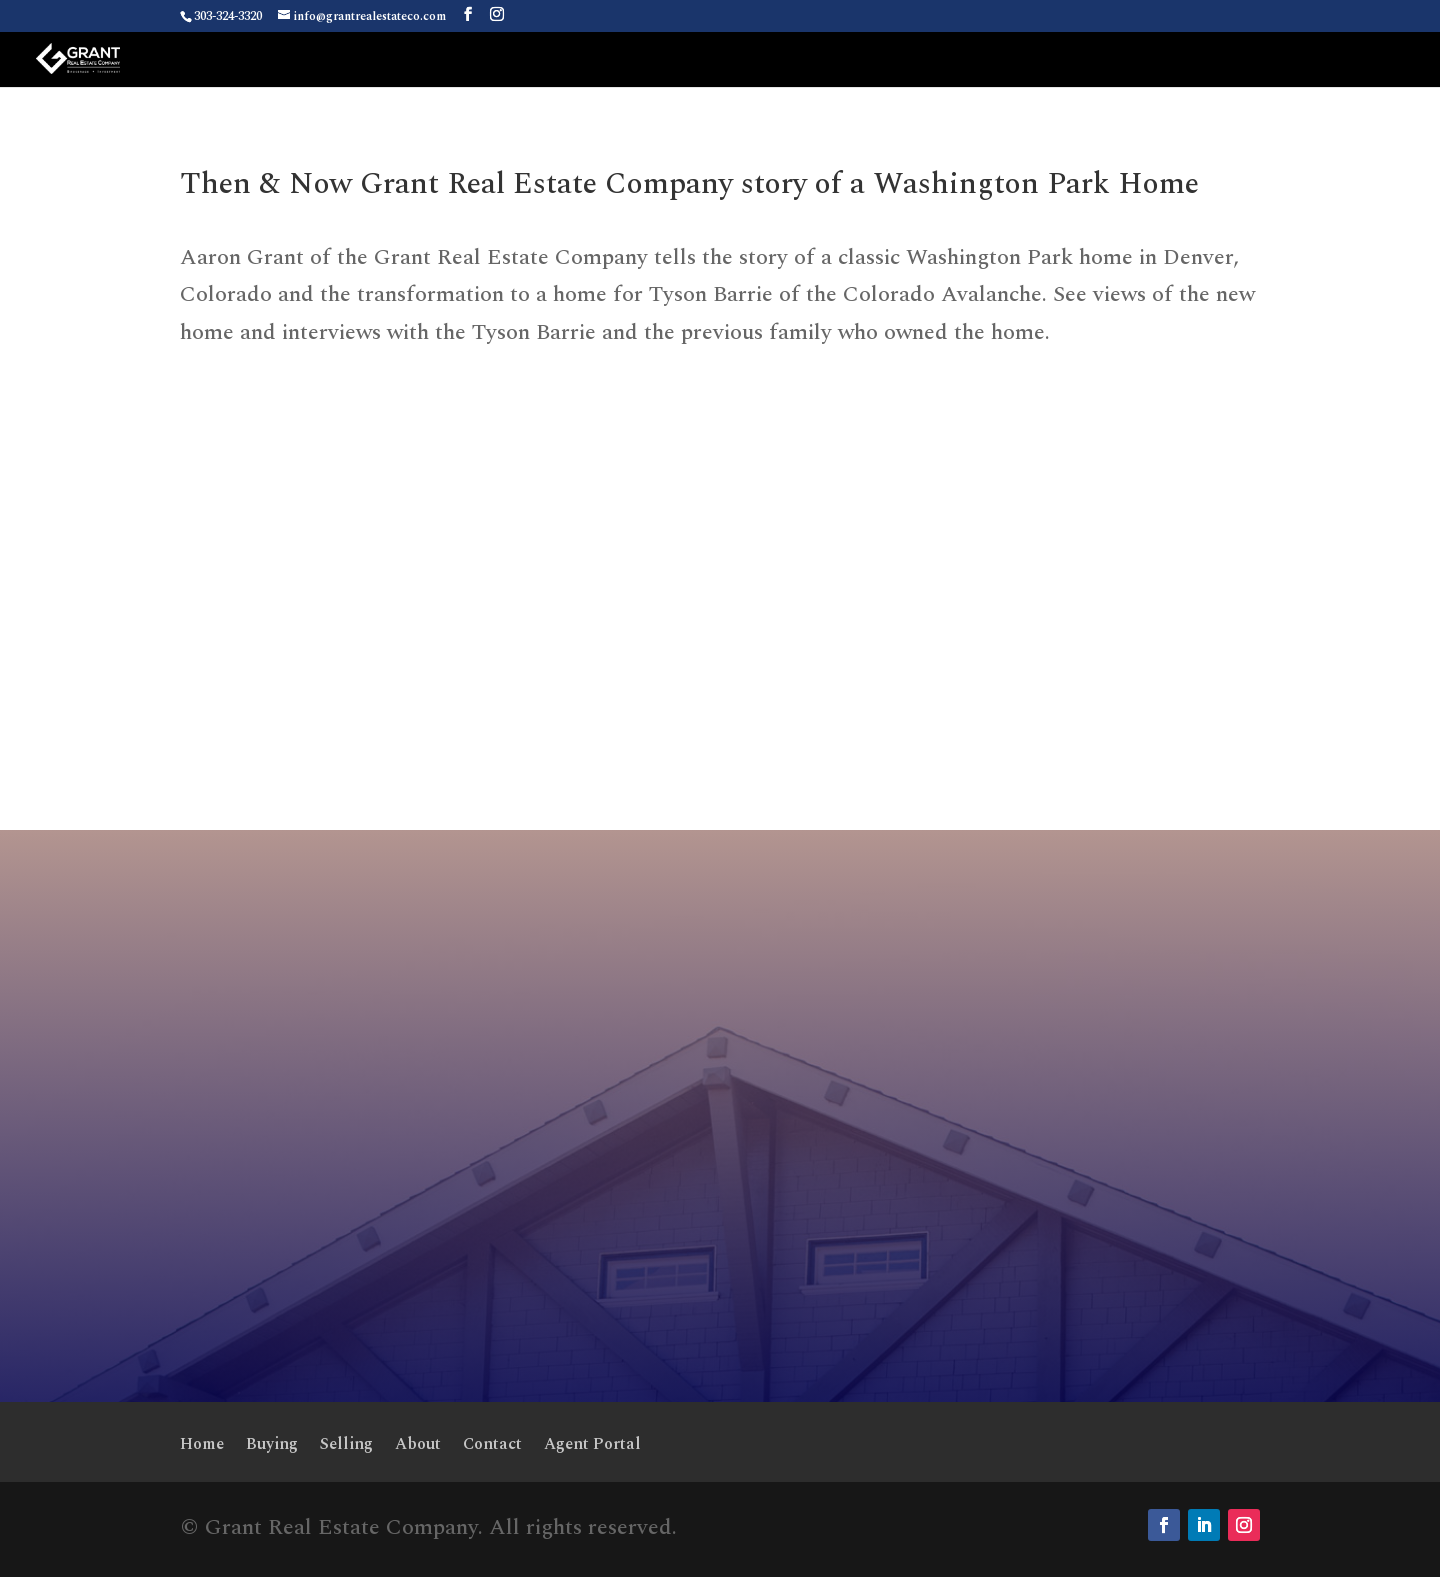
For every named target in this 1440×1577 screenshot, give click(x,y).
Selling (346, 1446)
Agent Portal (592, 1446)
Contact (492, 1446)
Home (202, 1446)
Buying (272, 1446)
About (418, 1446)
